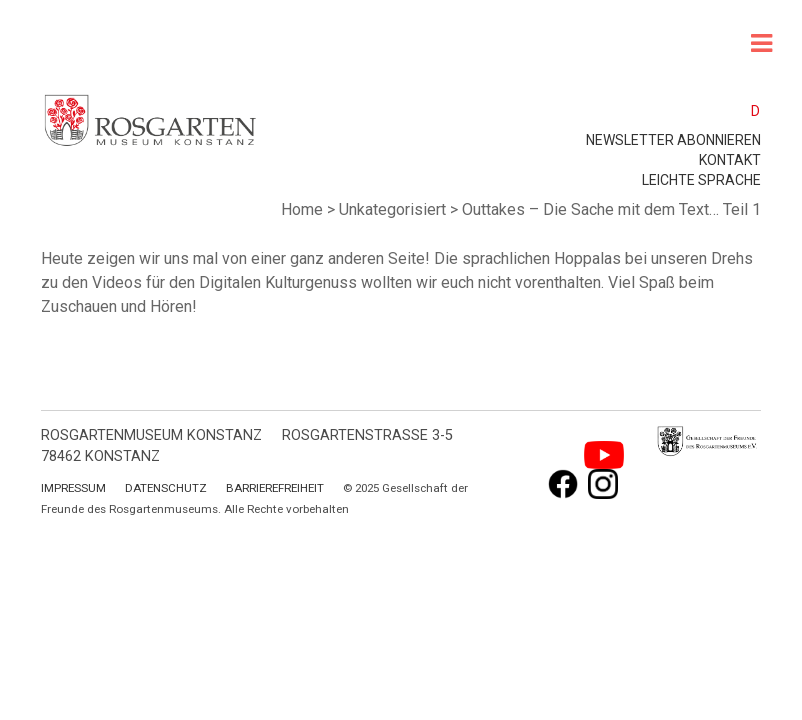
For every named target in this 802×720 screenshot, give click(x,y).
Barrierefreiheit (275, 488)
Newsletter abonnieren (673, 140)
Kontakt (730, 160)
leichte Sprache (701, 180)
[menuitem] (746, 110)
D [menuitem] (755, 111)
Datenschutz (166, 488)
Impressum (73, 488)
